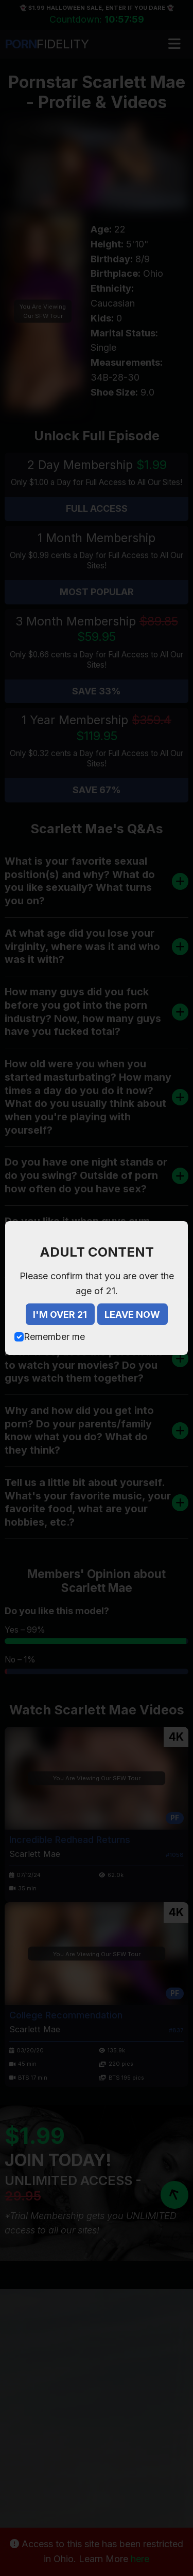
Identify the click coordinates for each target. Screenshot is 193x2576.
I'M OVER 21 (60, 1314)
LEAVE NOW (132, 1314)
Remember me (54, 1336)
